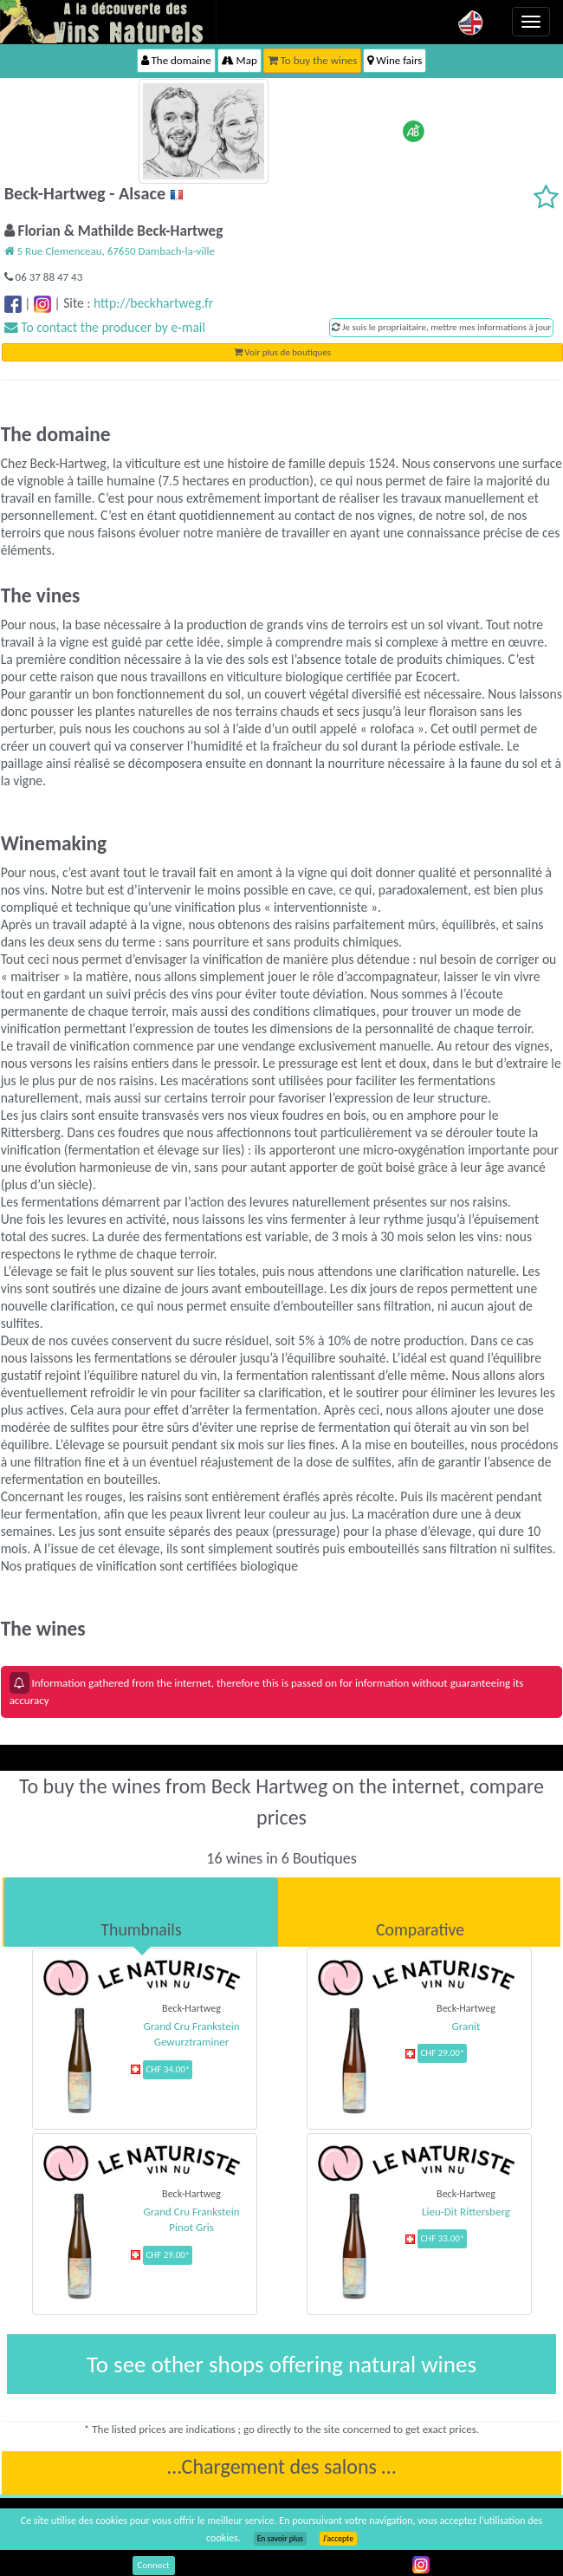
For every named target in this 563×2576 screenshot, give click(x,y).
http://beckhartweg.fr (153, 303)
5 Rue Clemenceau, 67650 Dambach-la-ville (109, 250)
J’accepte (338, 2539)
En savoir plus (280, 2539)
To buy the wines (313, 60)
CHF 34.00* (168, 2069)
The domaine (176, 60)
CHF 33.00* (442, 2238)
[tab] (141, 1912)
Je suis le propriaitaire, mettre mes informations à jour (441, 327)
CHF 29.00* (442, 2053)
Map (239, 60)
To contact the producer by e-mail (104, 327)
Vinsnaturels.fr (108, 21)
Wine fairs (394, 60)
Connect (154, 2565)
